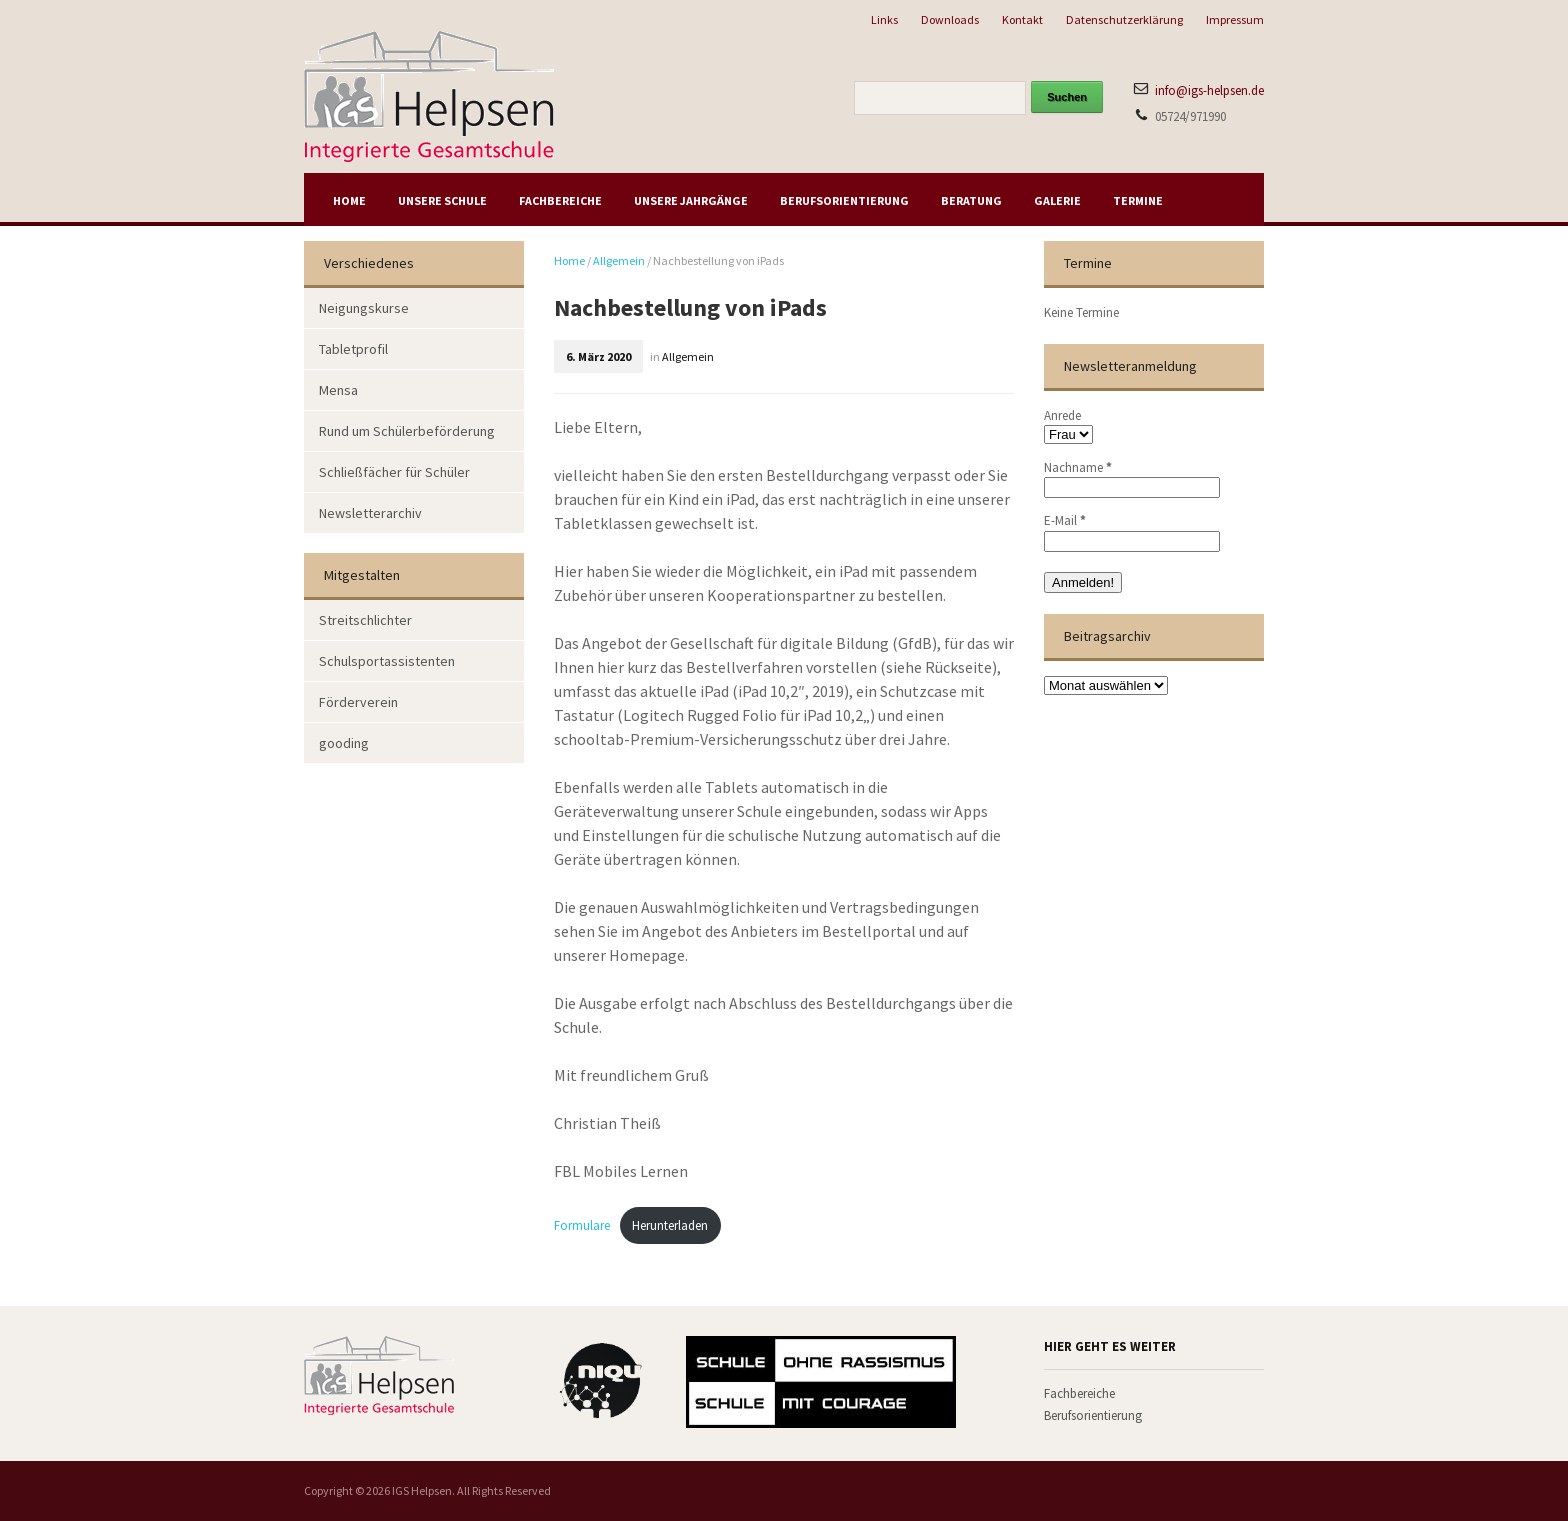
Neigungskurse (364, 308)
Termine (1138, 200)
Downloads (950, 19)
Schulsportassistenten (387, 661)
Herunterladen (670, 1225)
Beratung (971, 200)
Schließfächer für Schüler (394, 472)
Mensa (338, 390)
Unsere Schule (442, 200)
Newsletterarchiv (370, 513)
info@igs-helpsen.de (1209, 90)
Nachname (1078, 467)
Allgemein (619, 260)
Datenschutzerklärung (1124, 19)
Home (349, 200)
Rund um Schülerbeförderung (407, 431)
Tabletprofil (353, 349)
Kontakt (1022, 19)
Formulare (582, 1225)
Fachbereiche (560, 200)
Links (884, 19)
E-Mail (1065, 520)
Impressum (1235, 19)
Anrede (1062, 415)
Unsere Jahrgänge (691, 200)
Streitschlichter (365, 620)
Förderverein (358, 702)
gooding (344, 743)
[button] (44, 1477)
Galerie (1057, 200)
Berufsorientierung (844, 200)
